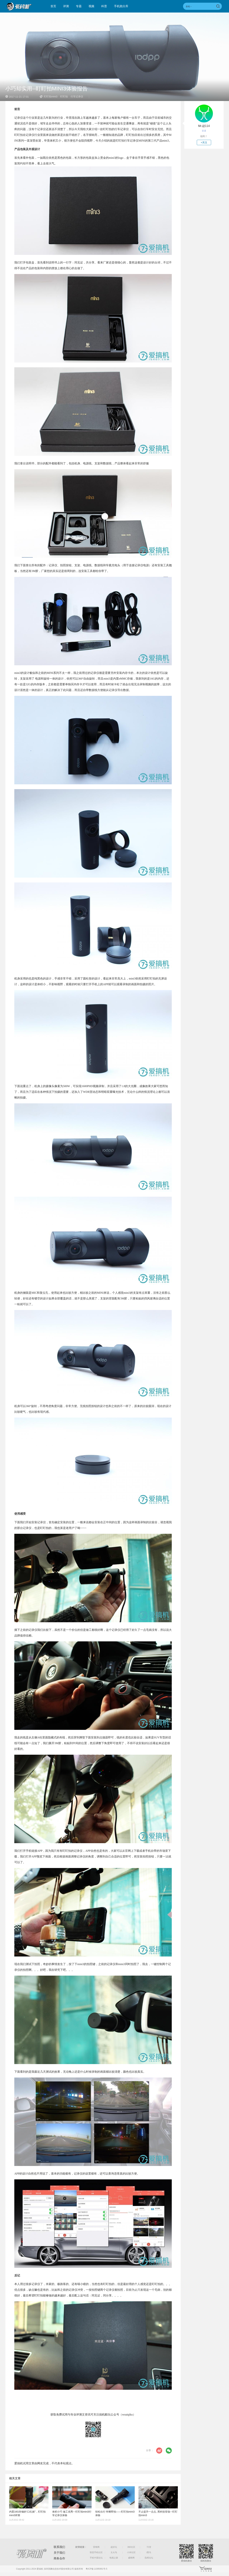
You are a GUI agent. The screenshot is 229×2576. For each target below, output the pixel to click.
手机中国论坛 (96, 2558)
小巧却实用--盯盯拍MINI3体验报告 (46, 89)
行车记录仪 (77, 96)
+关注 (204, 142)
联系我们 (59, 2546)
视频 (91, 6)
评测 (66, 6)
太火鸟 (114, 2552)
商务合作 (59, 2558)
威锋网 (131, 2558)
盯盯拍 (64, 96)
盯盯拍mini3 (50, 96)
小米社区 (131, 2552)
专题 (79, 6)
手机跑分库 (121, 6)
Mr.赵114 (204, 125)
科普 (104, 6)
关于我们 (59, 2552)
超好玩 (114, 2547)
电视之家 (113, 2558)
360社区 (131, 2547)
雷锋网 (96, 2547)
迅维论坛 (149, 2558)
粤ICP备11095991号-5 (96, 2569)
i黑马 (149, 2552)
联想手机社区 (96, 2552)
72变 (149, 2547)
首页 (53, 6)
